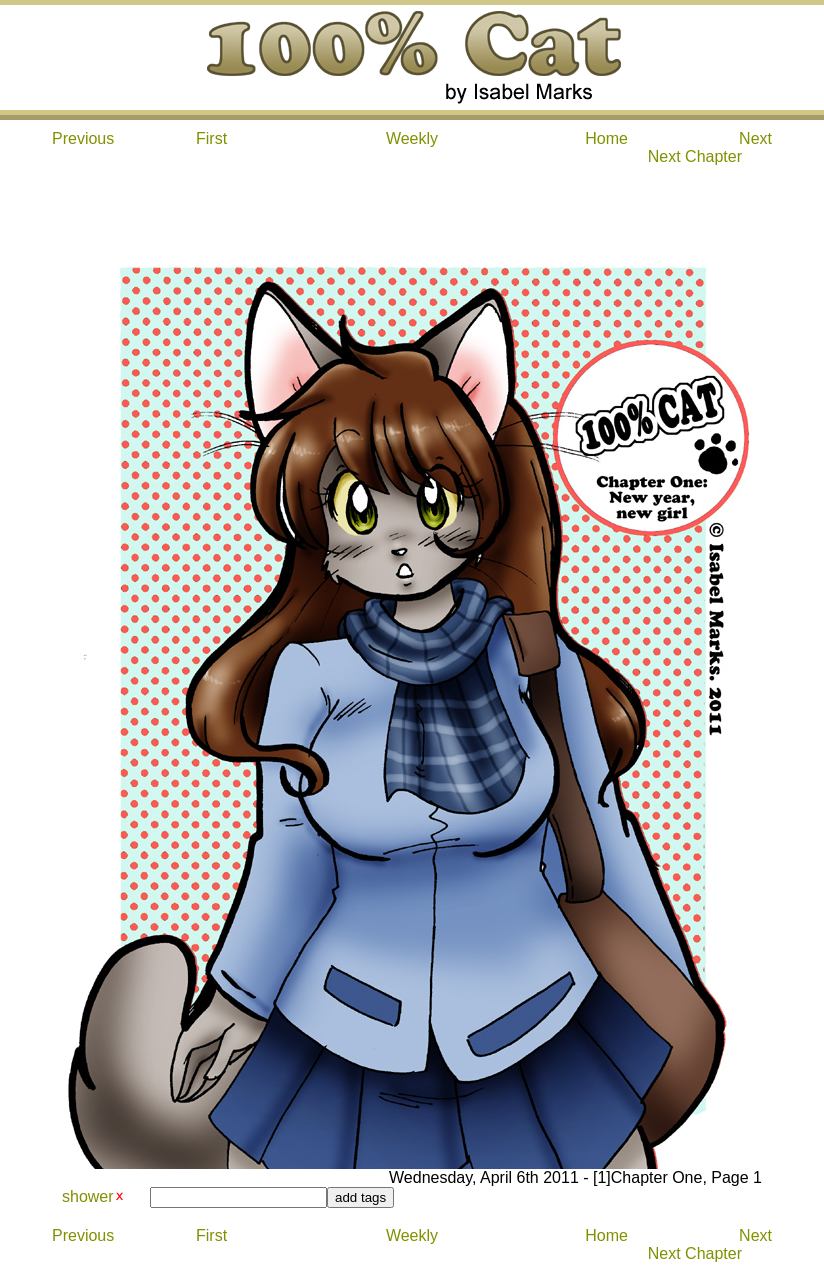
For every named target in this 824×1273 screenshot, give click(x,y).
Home (606, 138)
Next (755, 138)
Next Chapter (695, 156)
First (211, 138)
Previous (83, 138)
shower (88, 1196)
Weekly (412, 138)
